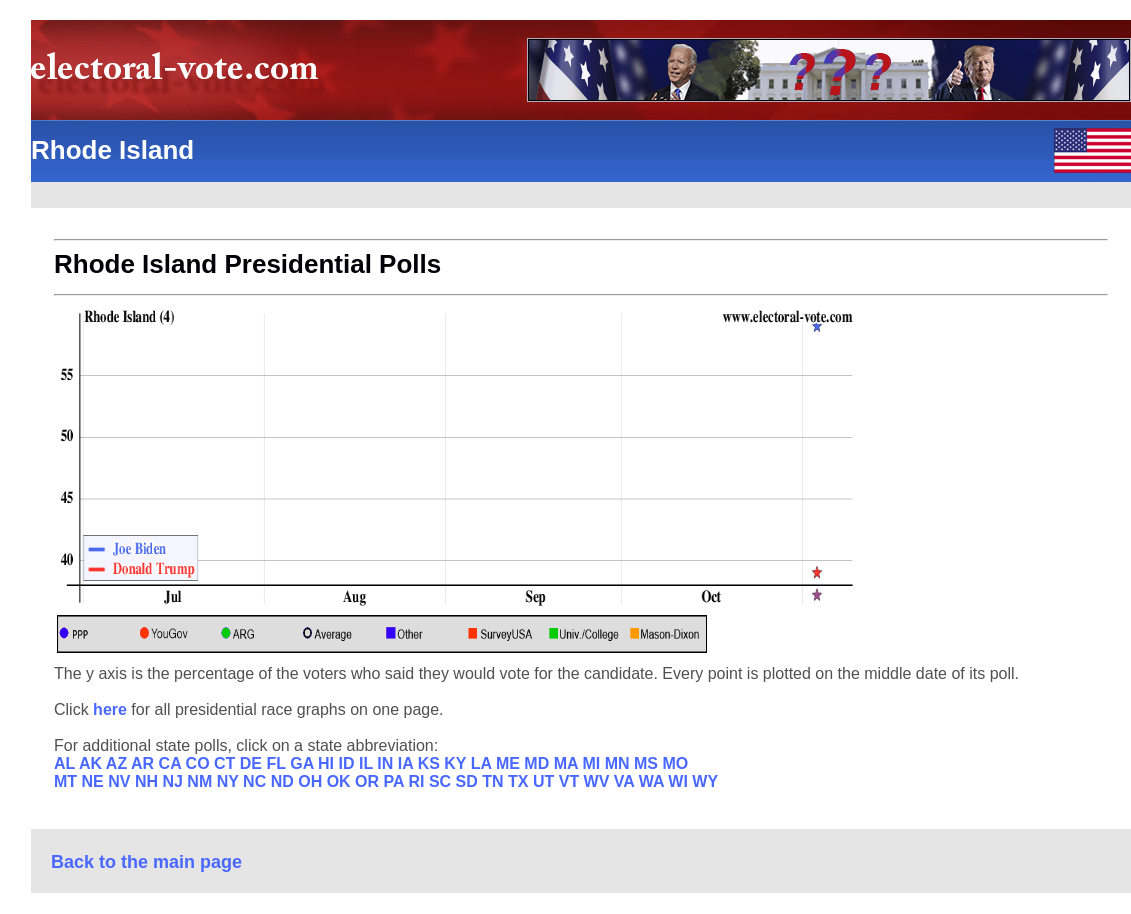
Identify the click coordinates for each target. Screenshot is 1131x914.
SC (442, 781)
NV (121, 781)
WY (705, 781)
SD (469, 781)
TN (495, 781)
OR (369, 781)
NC (257, 781)
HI (328, 763)
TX (520, 781)
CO (200, 763)
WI (680, 781)
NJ (174, 781)
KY (457, 763)
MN (619, 763)
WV (599, 781)
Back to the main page (146, 862)
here (112, 709)
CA (172, 763)
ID (349, 763)
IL (368, 763)
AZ (118, 763)
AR (145, 763)
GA (304, 763)
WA (654, 781)
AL (66, 763)
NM (201, 781)
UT (546, 781)
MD (538, 763)
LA (483, 763)
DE (253, 763)
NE (95, 781)
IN (387, 763)
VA (626, 781)
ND (285, 781)
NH (149, 781)
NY (230, 781)
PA (396, 781)
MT (68, 781)
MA (568, 763)
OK (341, 781)
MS (648, 763)
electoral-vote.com (180, 74)
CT (227, 763)
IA (408, 763)
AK (92, 763)
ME (510, 763)
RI (418, 781)
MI (593, 763)
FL (278, 763)
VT (571, 781)
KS (431, 763)
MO (675, 763)
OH (312, 781)
